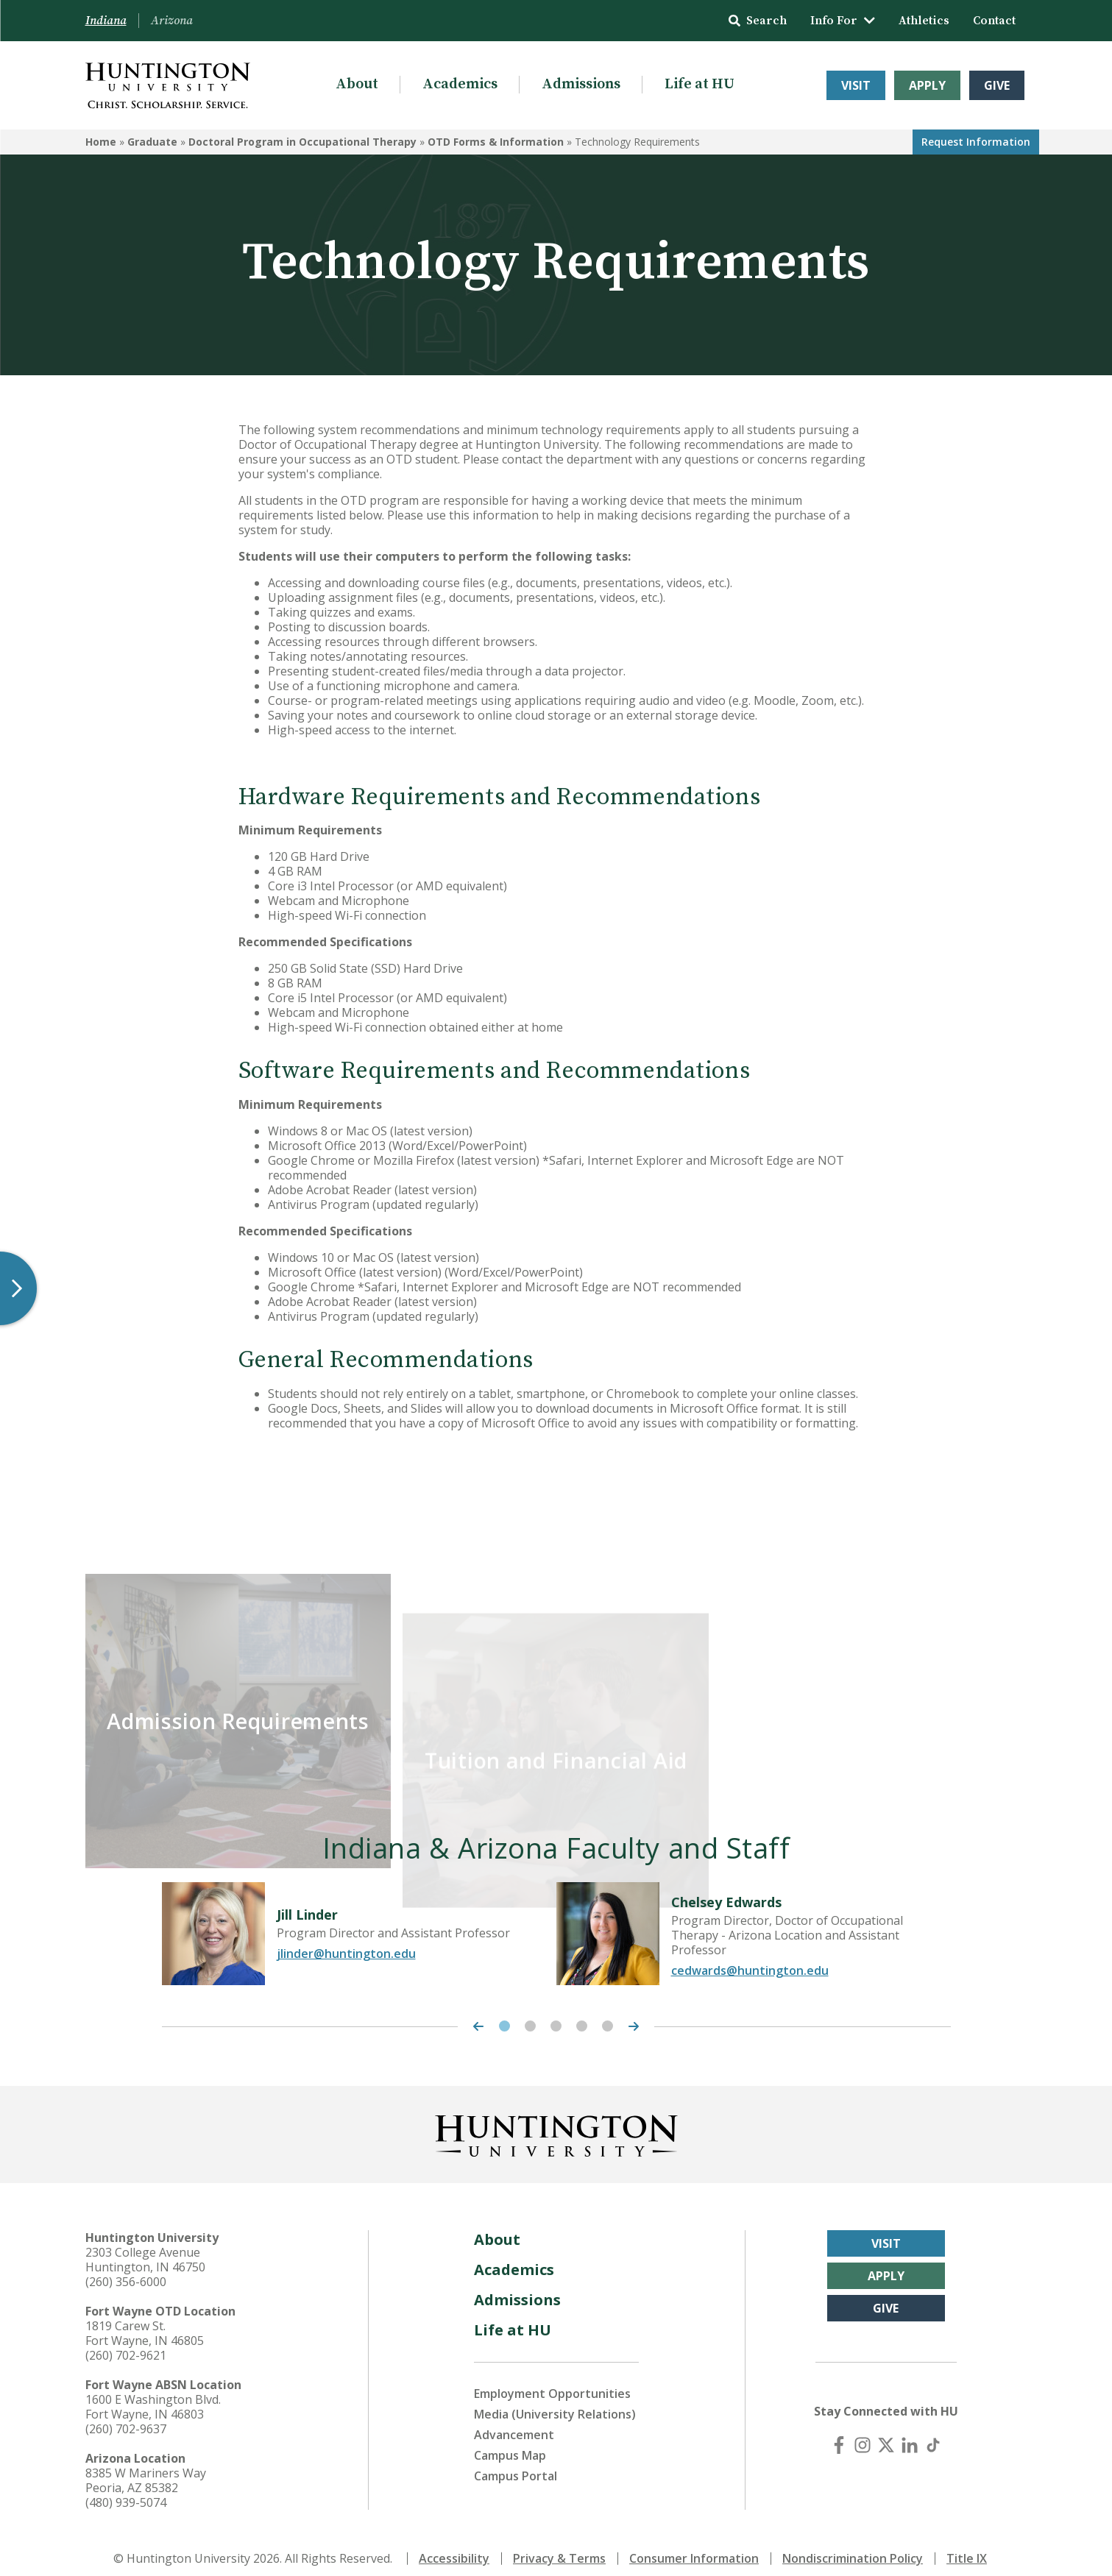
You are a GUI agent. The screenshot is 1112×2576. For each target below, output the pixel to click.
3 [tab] (556, 2012)
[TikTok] (933, 2432)
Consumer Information (694, 2545)
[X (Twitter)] (886, 2432)
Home (100, 142)
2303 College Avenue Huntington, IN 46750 (145, 2246)
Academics (459, 84)
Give (997, 85)
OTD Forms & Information (496, 142)
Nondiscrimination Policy (852, 2545)
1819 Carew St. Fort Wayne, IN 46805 (144, 2319)
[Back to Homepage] (556, 2119)
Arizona (172, 20)
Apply (927, 85)
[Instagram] (862, 2432)
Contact (994, 20)
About (357, 84)
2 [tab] (530, 2012)
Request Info (975, 142)
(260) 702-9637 (125, 2416)
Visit (856, 85)
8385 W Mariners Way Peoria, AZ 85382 (145, 2467)
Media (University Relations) (555, 2401)
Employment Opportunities (552, 2380)
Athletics (924, 20)
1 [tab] (504, 2012)
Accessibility (454, 2545)
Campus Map (510, 2442)
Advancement (514, 2421)
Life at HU (699, 84)
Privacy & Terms (559, 2545)
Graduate (152, 142)
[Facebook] (839, 2432)
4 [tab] (581, 2012)
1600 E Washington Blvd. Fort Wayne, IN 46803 (153, 2393)
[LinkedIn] (909, 2432)
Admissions (581, 84)
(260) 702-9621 (125, 2342)
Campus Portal (515, 2463)
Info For (842, 20)
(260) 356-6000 (125, 2268)
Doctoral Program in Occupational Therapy (302, 142)
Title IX (966, 2545)
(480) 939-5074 (125, 2489)
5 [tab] (607, 2012)
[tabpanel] (359, 1920)
